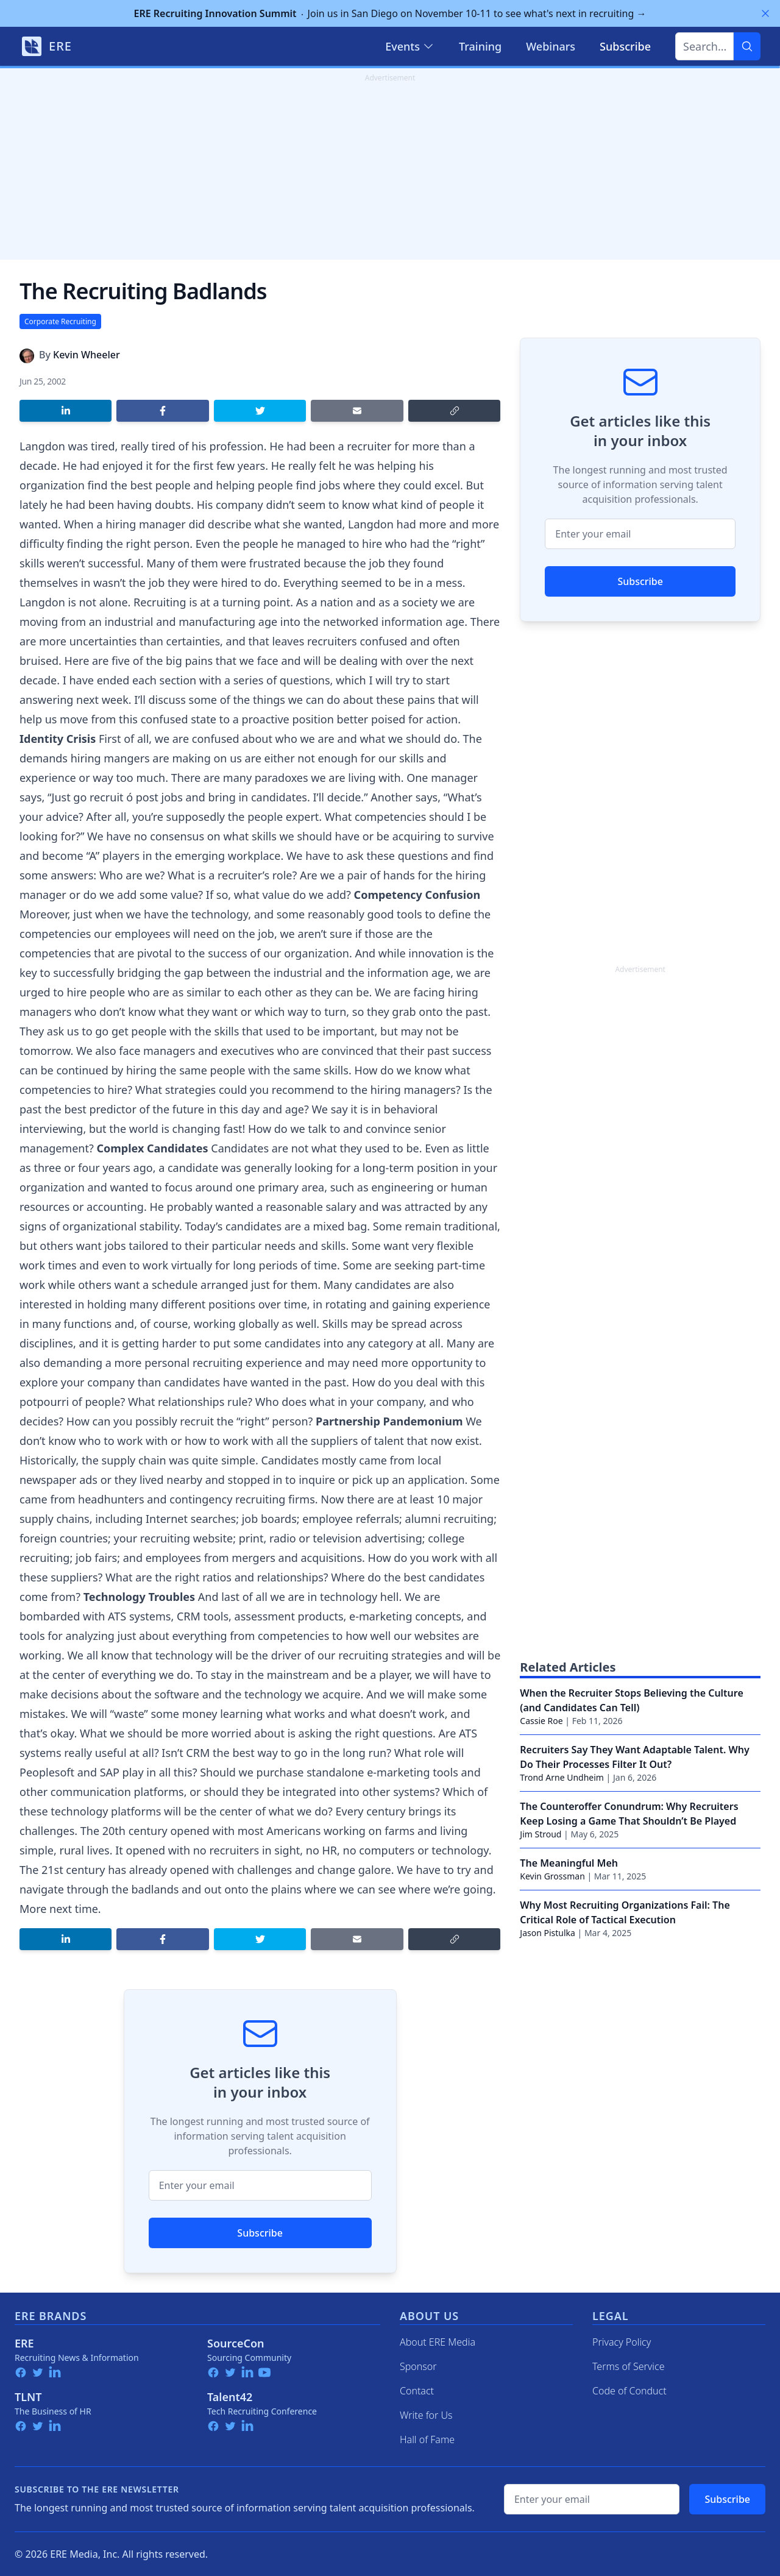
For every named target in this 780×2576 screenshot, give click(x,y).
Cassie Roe (541, 1720)
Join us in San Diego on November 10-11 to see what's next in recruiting (390, 13)
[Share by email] (357, 411)
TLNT (28, 2397)
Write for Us (426, 2415)
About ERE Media (437, 2342)
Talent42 (229, 2397)
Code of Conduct (629, 2390)
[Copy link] (454, 411)
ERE (24, 2343)
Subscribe (260, 2233)
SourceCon (235, 2343)
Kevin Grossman (552, 1876)
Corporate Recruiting (60, 321)
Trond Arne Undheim (562, 1777)
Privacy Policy (621, 2342)
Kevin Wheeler (86, 354)
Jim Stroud (540, 1834)
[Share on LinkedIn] (66, 411)
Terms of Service (628, 2366)
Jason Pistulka (547, 1933)
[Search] (747, 46)
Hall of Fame (427, 2439)
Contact (417, 2390)
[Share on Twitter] (260, 411)
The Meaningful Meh (569, 1863)
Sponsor (418, 2366)
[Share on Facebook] (162, 411)
